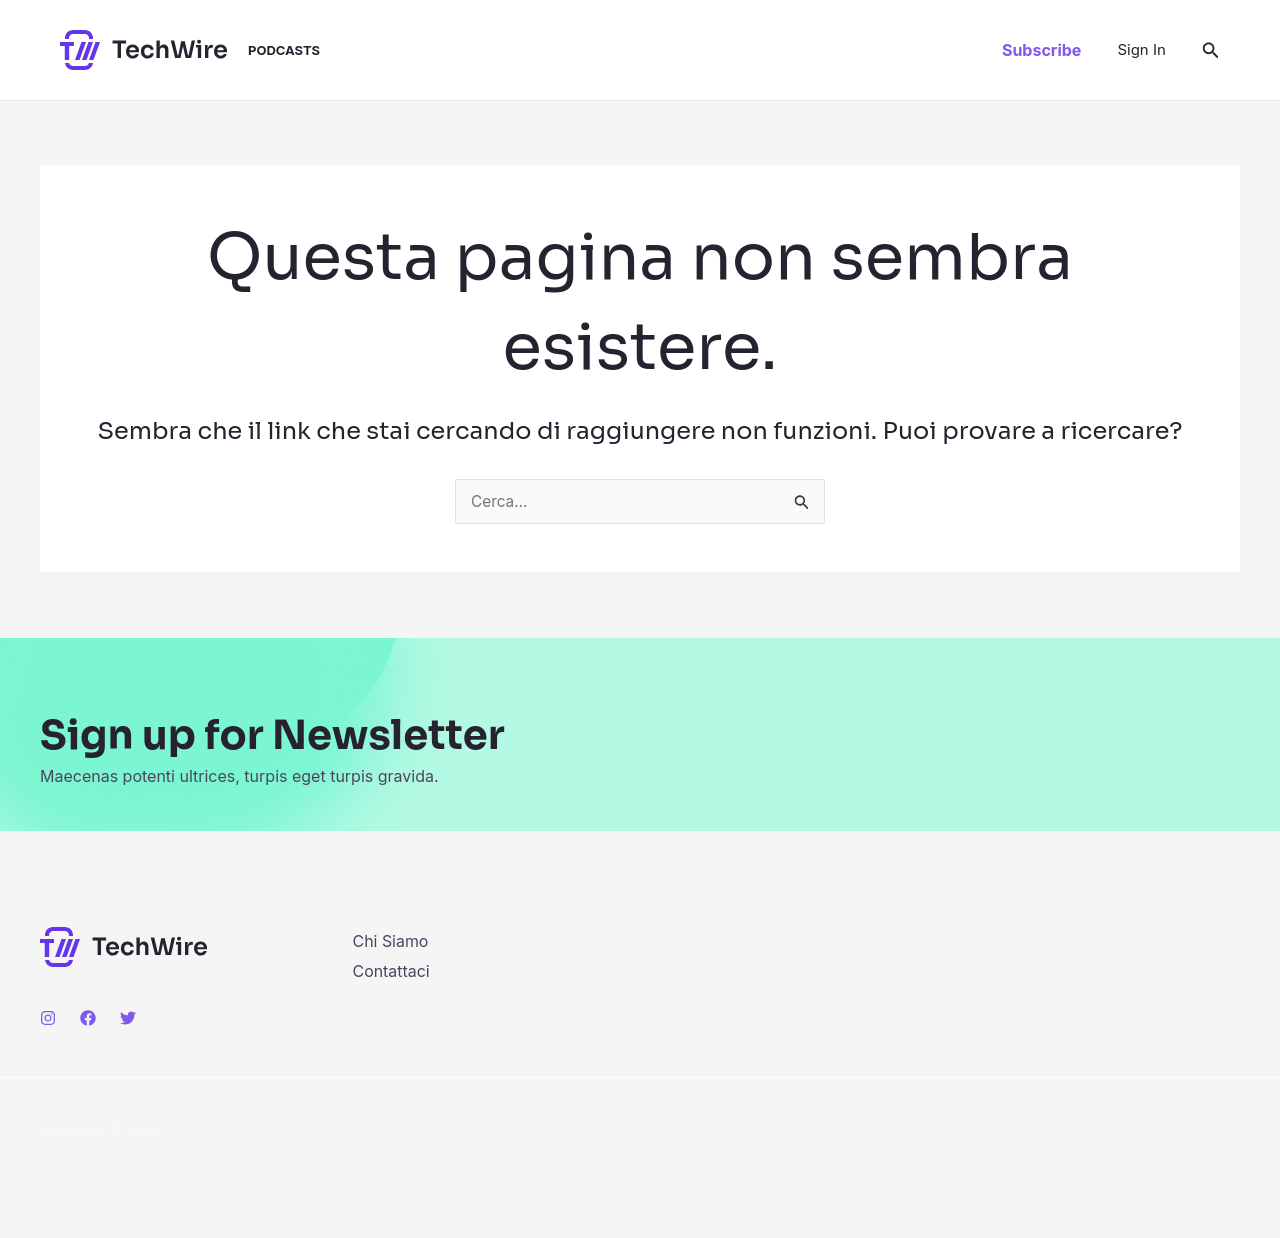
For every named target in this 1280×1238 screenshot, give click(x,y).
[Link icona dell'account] (1141, 50)
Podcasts (284, 50)
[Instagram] (48, 1018)
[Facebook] (88, 1018)
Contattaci (392, 971)
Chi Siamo (391, 941)
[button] (1041, 50)
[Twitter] (128, 1018)
